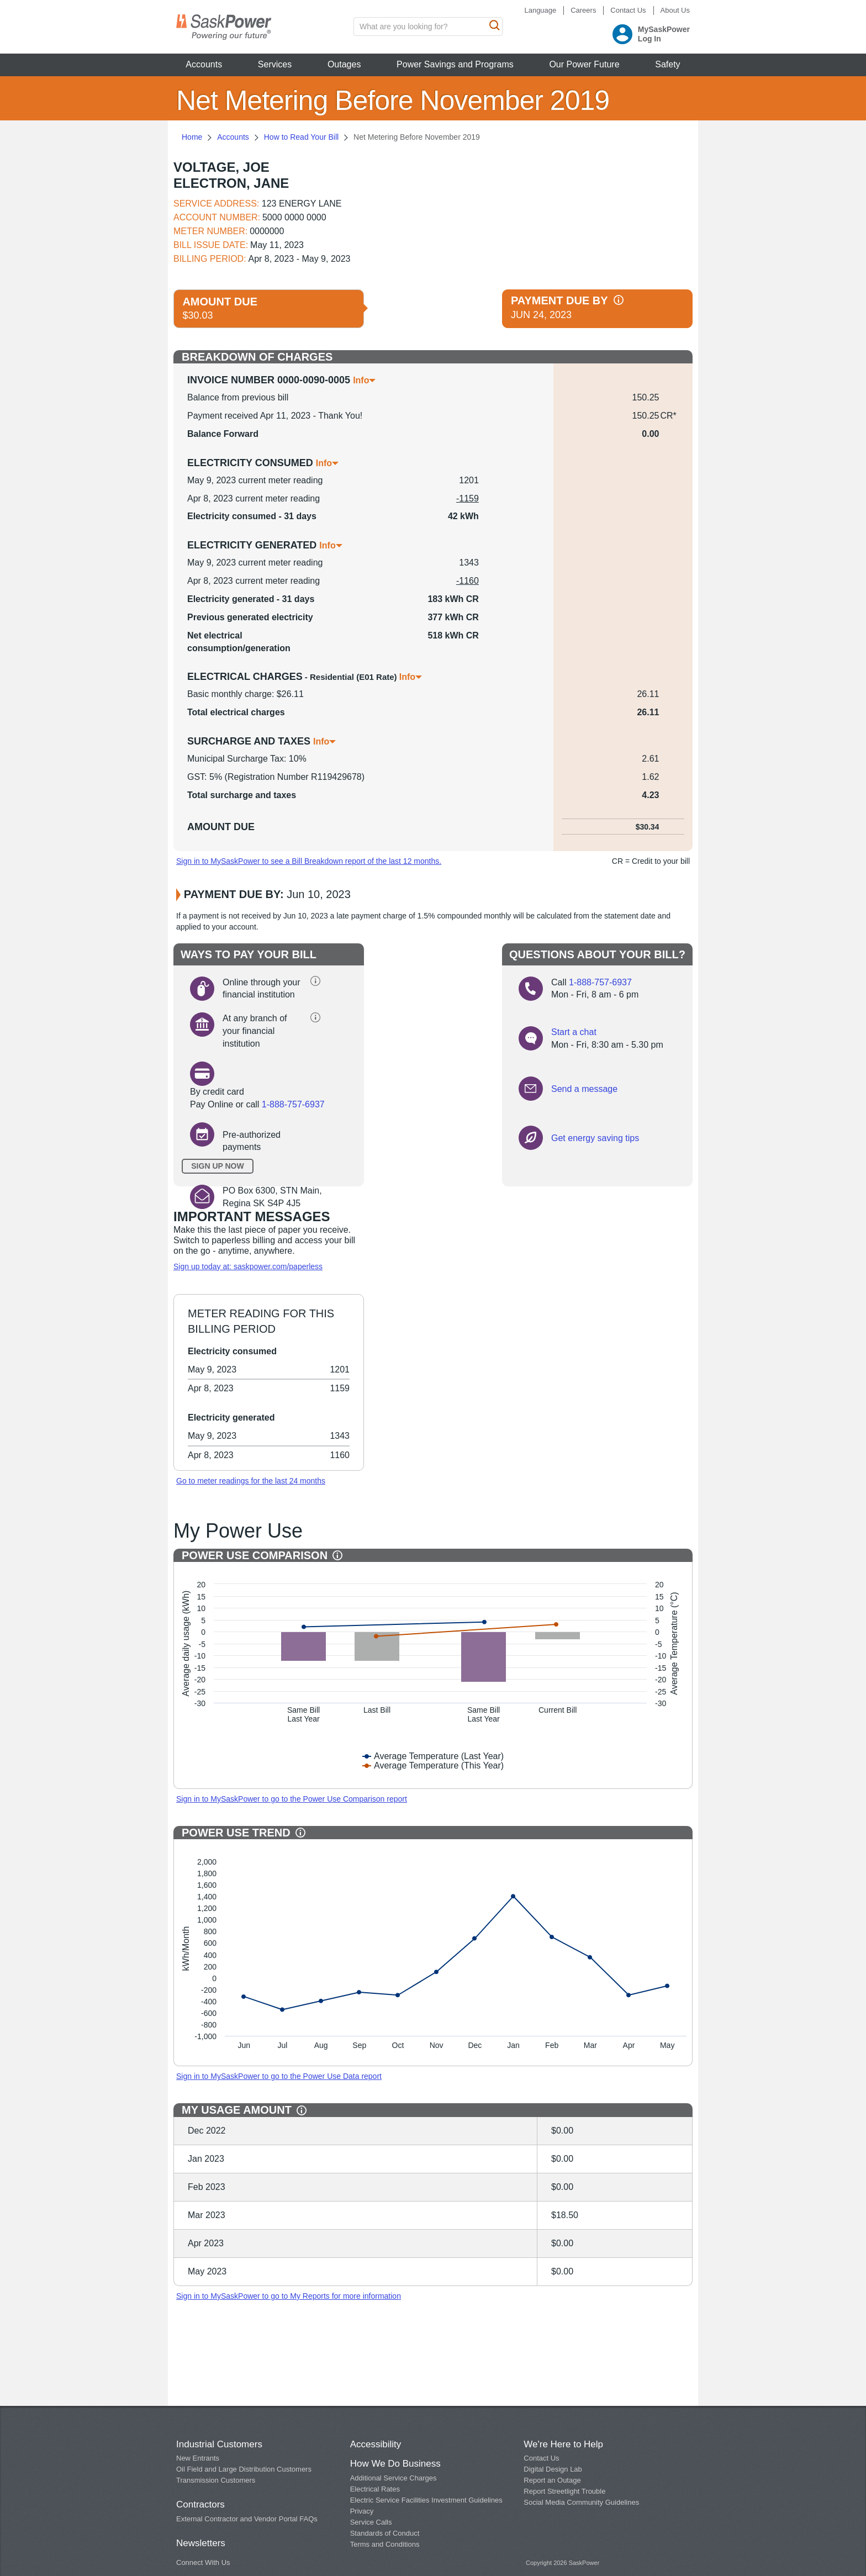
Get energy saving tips (595, 1138)
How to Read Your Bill (301, 137)
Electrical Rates (375, 2489)
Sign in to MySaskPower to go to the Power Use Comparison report (291, 1798)
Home (192, 137)
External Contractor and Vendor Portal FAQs (247, 2519)
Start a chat (573, 1032)
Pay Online (211, 1104)
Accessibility (376, 2444)
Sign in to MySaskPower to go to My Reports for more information (288, 2296)
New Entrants (197, 2458)
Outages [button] (344, 64)
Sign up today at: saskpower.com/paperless (248, 1266)
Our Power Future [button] (584, 64)
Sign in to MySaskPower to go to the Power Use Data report (279, 2076)
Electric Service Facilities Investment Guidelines (426, 2500)
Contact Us (628, 10)
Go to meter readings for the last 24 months (250, 1480)
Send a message (584, 1089)
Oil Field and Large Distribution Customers (243, 2469)
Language (540, 10)
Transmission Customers (215, 2480)
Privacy (362, 2511)
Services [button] (275, 64)
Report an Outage (552, 2480)
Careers (583, 10)
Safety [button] (667, 64)
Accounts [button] (204, 64)
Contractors (200, 2504)
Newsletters (200, 2543)
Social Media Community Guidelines (581, 2502)
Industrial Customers (219, 2444)
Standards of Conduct (385, 2533)
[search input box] (428, 26)
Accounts (233, 137)
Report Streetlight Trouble (564, 2491)
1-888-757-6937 (293, 1104)
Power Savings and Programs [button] (455, 64)
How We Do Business (395, 2463)
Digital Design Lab (553, 2469)
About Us (675, 10)
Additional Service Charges (393, 2478)
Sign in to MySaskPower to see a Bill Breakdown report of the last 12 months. (308, 861)
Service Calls (371, 2522)
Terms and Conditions (385, 2544)
